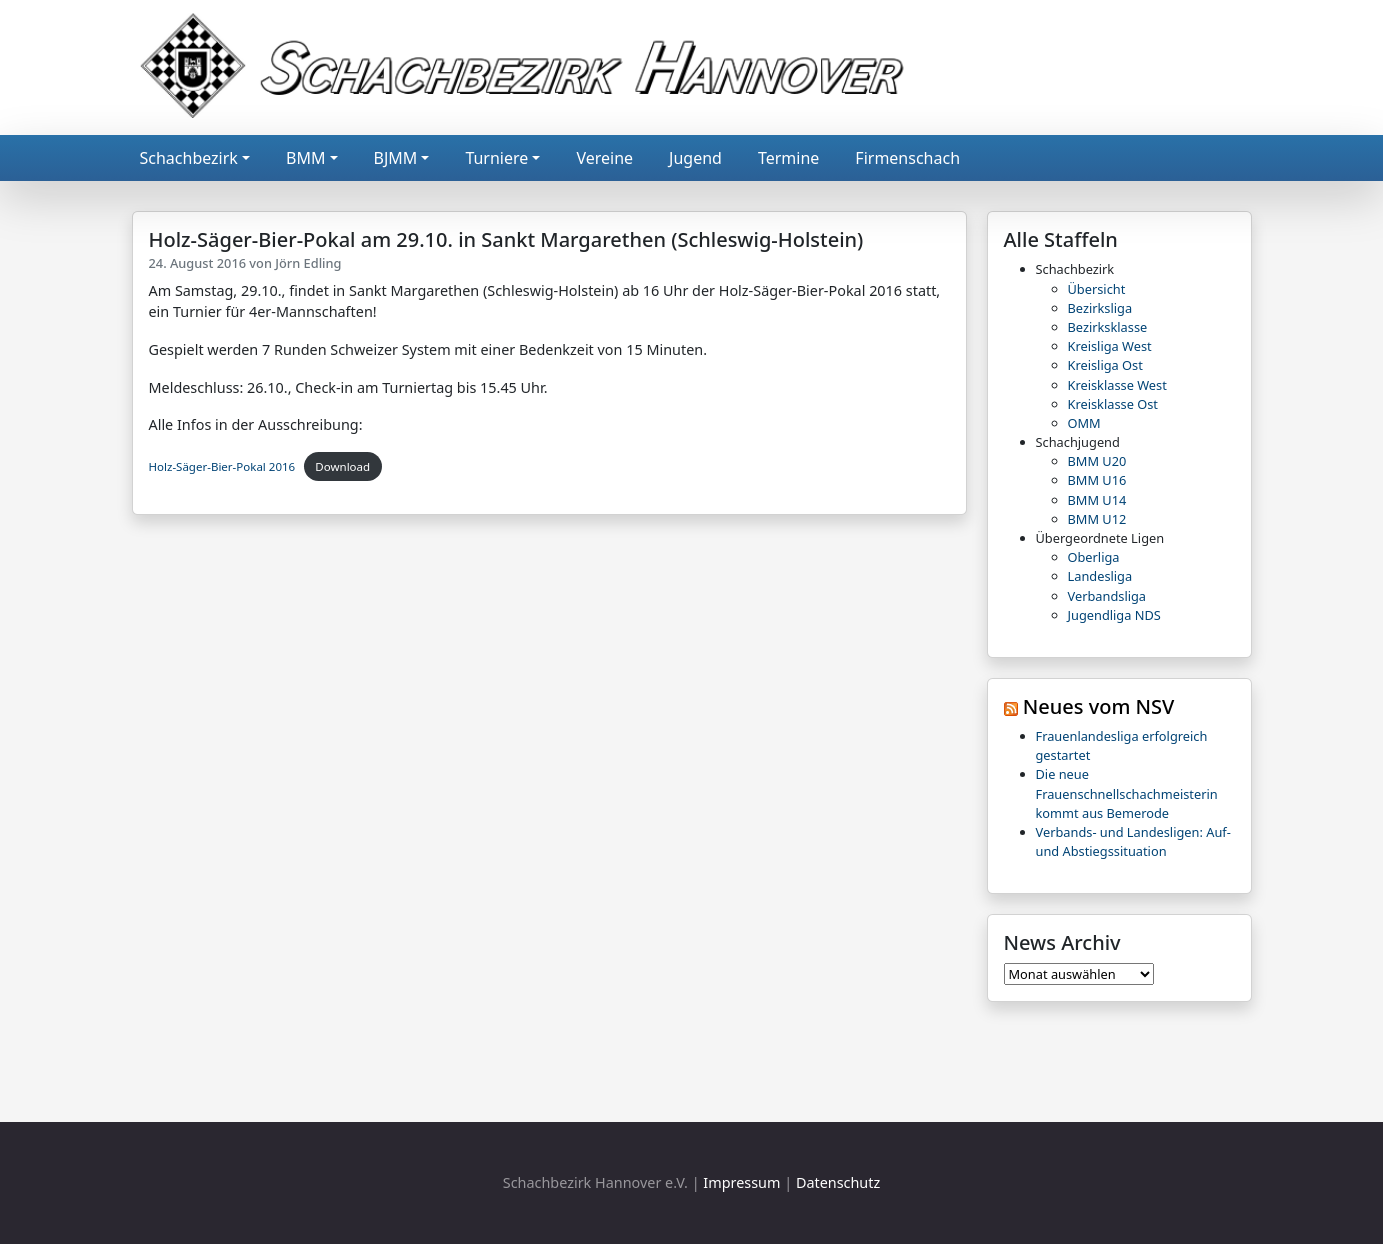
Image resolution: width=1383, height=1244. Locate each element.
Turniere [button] (496, 158)
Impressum (741, 1182)
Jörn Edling (308, 263)
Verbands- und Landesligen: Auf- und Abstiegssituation (1133, 841)
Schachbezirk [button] (189, 158)
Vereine (604, 158)
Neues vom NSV (1099, 706)
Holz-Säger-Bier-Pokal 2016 (222, 466)
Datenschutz (838, 1182)
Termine (788, 158)
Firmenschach (907, 158)
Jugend (695, 158)
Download (342, 466)
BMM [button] (305, 158)
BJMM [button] (396, 158)
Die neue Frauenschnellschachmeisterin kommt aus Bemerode (1127, 793)
